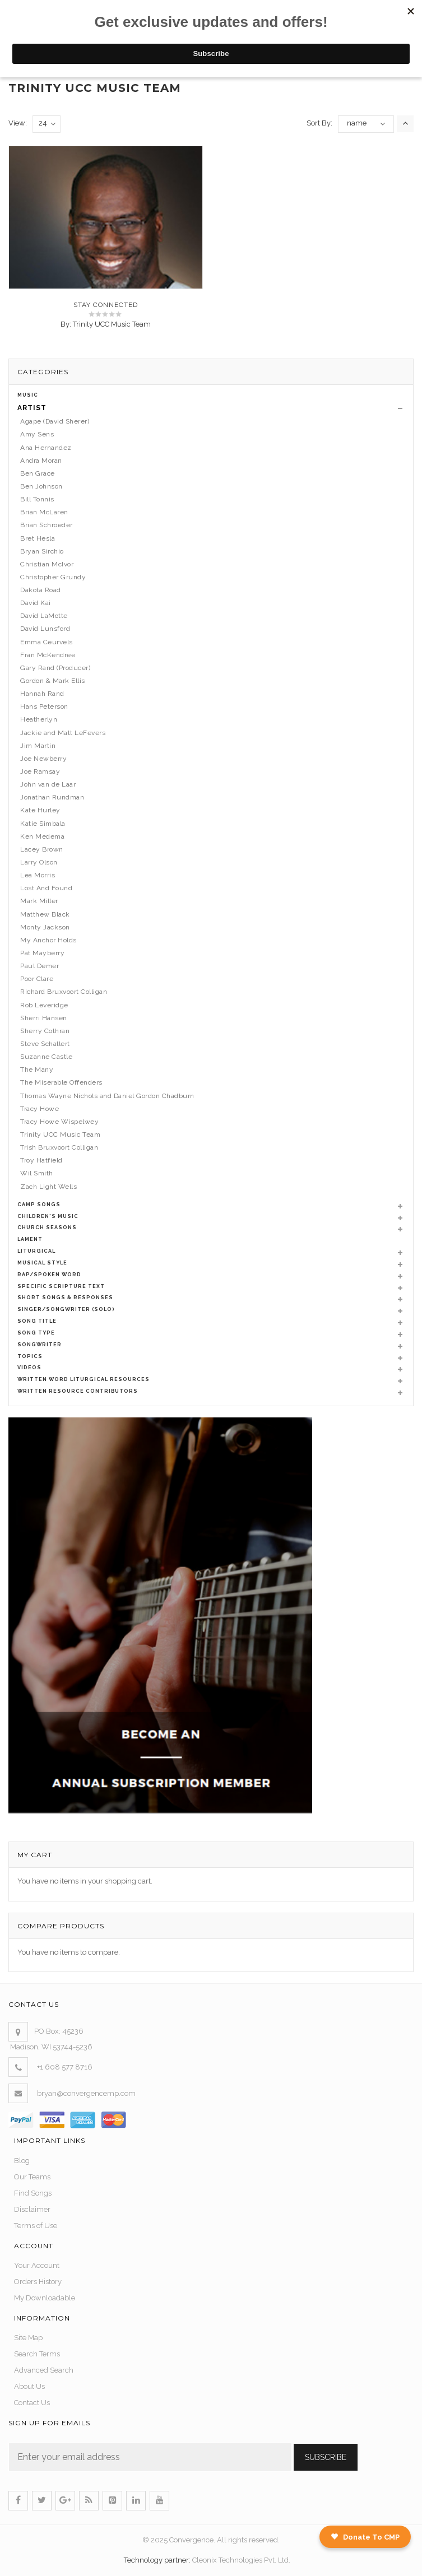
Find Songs (33, 2193)
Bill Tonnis (37, 499)
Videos (29, 1367)
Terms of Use (35, 2225)
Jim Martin (37, 746)
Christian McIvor (46, 564)
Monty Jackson (45, 927)
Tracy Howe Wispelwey (59, 1122)
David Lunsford (45, 629)
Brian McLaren (44, 512)
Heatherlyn (38, 719)
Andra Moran (41, 460)
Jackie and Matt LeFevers (62, 733)
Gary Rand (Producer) (55, 668)
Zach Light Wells (48, 1187)
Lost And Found (46, 888)
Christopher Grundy (53, 577)
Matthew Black (45, 914)
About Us (29, 2386)
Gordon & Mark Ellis (52, 681)
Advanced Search (43, 2370)
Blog (22, 2160)
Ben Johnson (41, 486)
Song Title (37, 1321)
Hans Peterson (44, 706)
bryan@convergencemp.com (86, 2093)
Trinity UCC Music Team (112, 329)
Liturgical (36, 1251)
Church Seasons (47, 1227)
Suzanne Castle (46, 1057)
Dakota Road (40, 590)
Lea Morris (37, 875)
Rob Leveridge (44, 1005)
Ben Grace (37, 473)
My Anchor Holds (48, 940)
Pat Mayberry (42, 953)
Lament (30, 1239)
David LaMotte (44, 616)
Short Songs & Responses (65, 1297)
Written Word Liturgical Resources (83, 1379)
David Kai (35, 603)
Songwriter (39, 1344)
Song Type (36, 1333)
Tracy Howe (39, 1109)
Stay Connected (105, 310)
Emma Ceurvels (46, 642)
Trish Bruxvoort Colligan (59, 1147)
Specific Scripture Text (61, 1286)
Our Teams (32, 2177)
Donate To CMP (365, 2537)
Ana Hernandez (46, 448)
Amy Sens (37, 434)
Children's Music (47, 1216)
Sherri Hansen (43, 1018)
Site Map (28, 2337)
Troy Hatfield (41, 1160)
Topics (30, 1356)
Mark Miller (39, 901)
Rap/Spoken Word (49, 1274)
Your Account (36, 2265)
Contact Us (32, 2402)
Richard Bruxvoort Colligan (63, 992)
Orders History (38, 2281)
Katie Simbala (43, 823)
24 (47, 124)
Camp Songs (39, 1204)
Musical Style (42, 1263)
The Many (36, 1069)
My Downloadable (44, 2298)
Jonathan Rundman (52, 797)
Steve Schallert (45, 1044)
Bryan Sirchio (42, 551)
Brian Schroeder (46, 525)
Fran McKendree (47, 655)
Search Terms (37, 2354)
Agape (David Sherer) (54, 421)
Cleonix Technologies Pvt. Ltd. (241, 2560)
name (357, 123)
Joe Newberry (43, 758)
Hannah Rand (42, 694)
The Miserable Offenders (61, 1082)
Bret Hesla (37, 538)
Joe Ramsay (40, 771)
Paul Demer (39, 966)
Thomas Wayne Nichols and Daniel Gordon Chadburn (107, 1096)
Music (27, 395)
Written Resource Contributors (77, 1391)
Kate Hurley (40, 810)
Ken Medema (42, 836)
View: (17, 123)
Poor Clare (36, 979)
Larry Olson (39, 862)
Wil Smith (36, 1173)
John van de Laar (48, 784)
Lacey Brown (41, 849)
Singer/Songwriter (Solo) (66, 1309)
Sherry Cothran (44, 1031)
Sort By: (319, 123)
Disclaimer (32, 2209)
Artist (32, 408)
